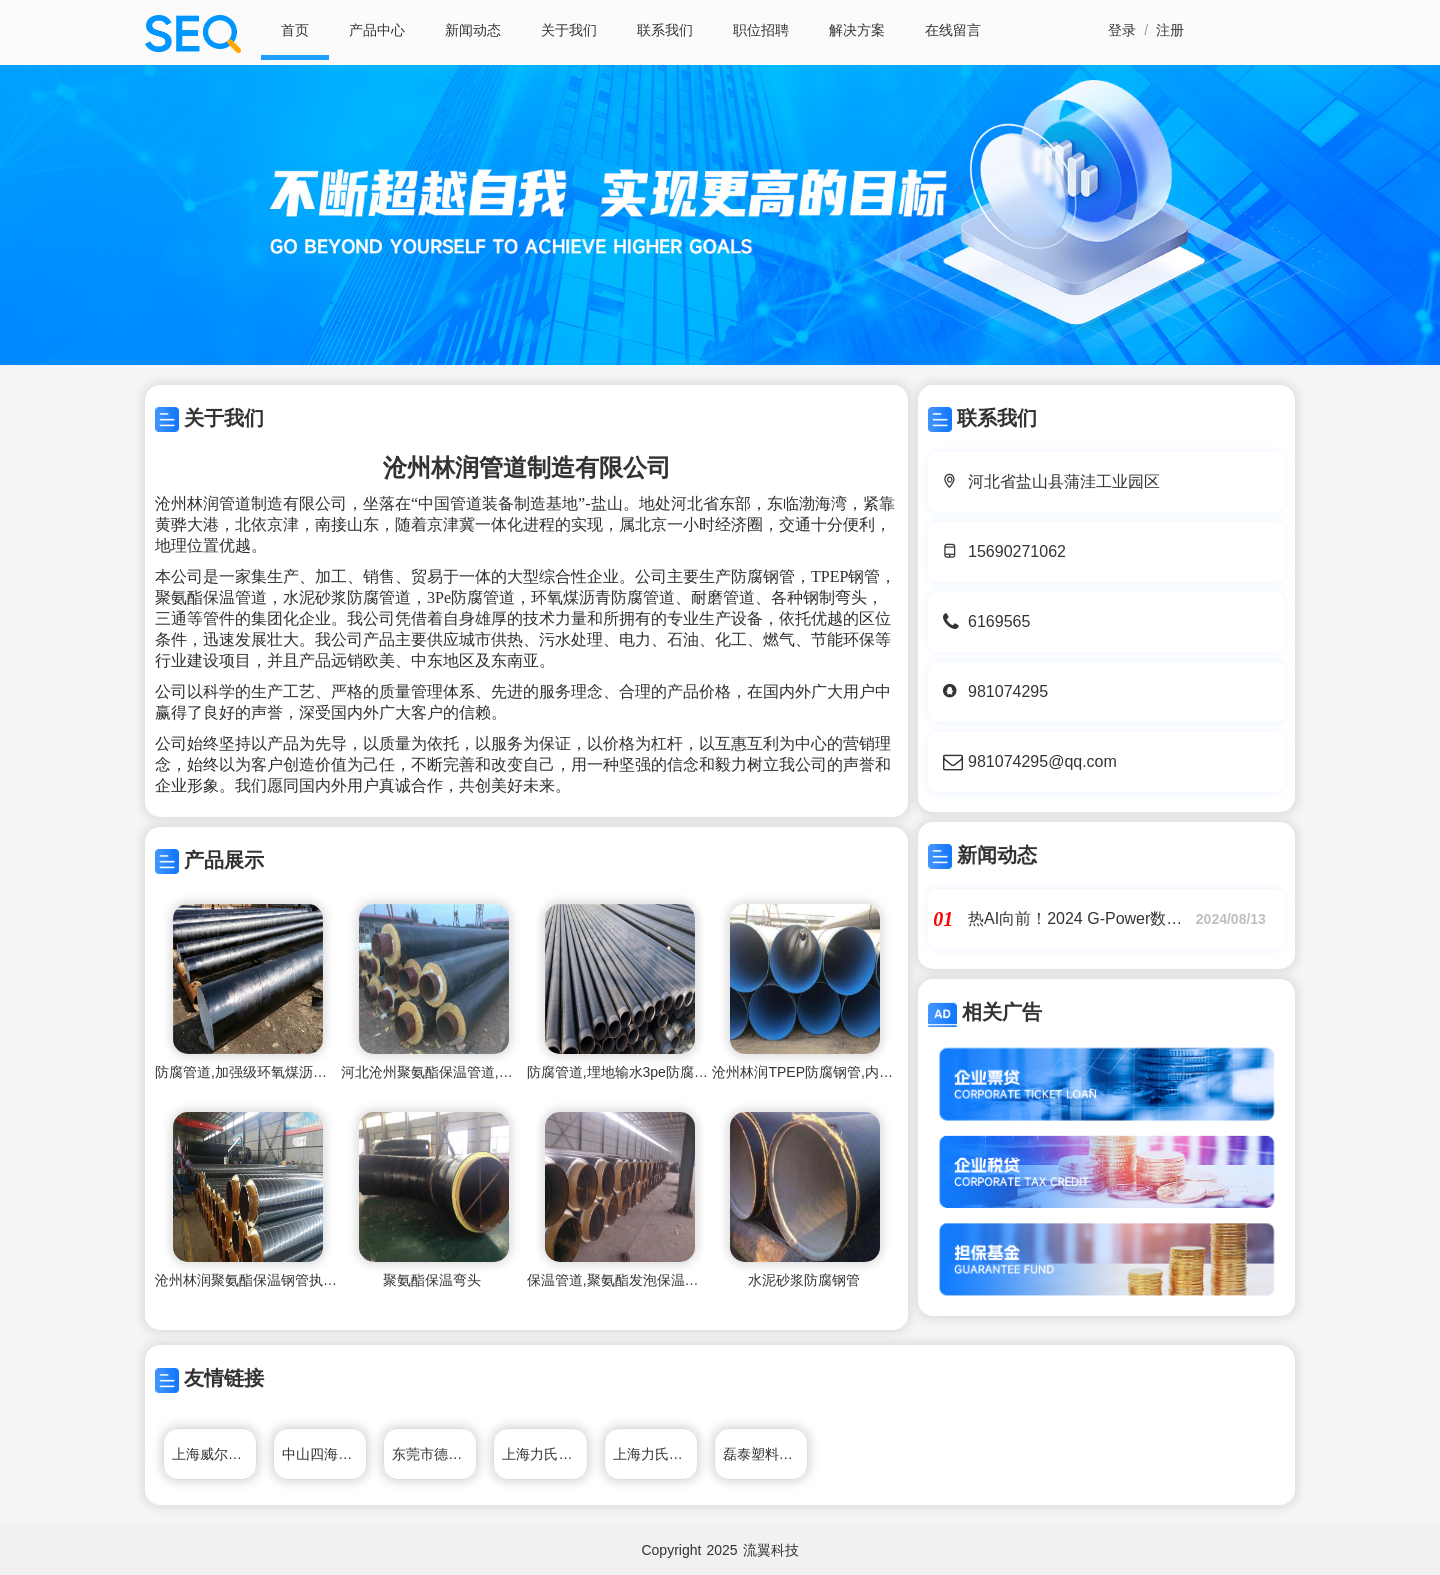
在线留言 (953, 30)
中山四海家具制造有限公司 (324, 1454)
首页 (295, 30)
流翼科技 (771, 1550)
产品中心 (377, 30)
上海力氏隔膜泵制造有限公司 (544, 1454)
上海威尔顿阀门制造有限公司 (214, 1454)
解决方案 (857, 30)
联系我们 (665, 30)
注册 (1170, 30)
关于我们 (569, 30)
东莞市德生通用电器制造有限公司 (434, 1454)
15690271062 (1017, 551)
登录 (1122, 30)
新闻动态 (473, 30)
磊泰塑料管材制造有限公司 (765, 1454)
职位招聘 (761, 30)
